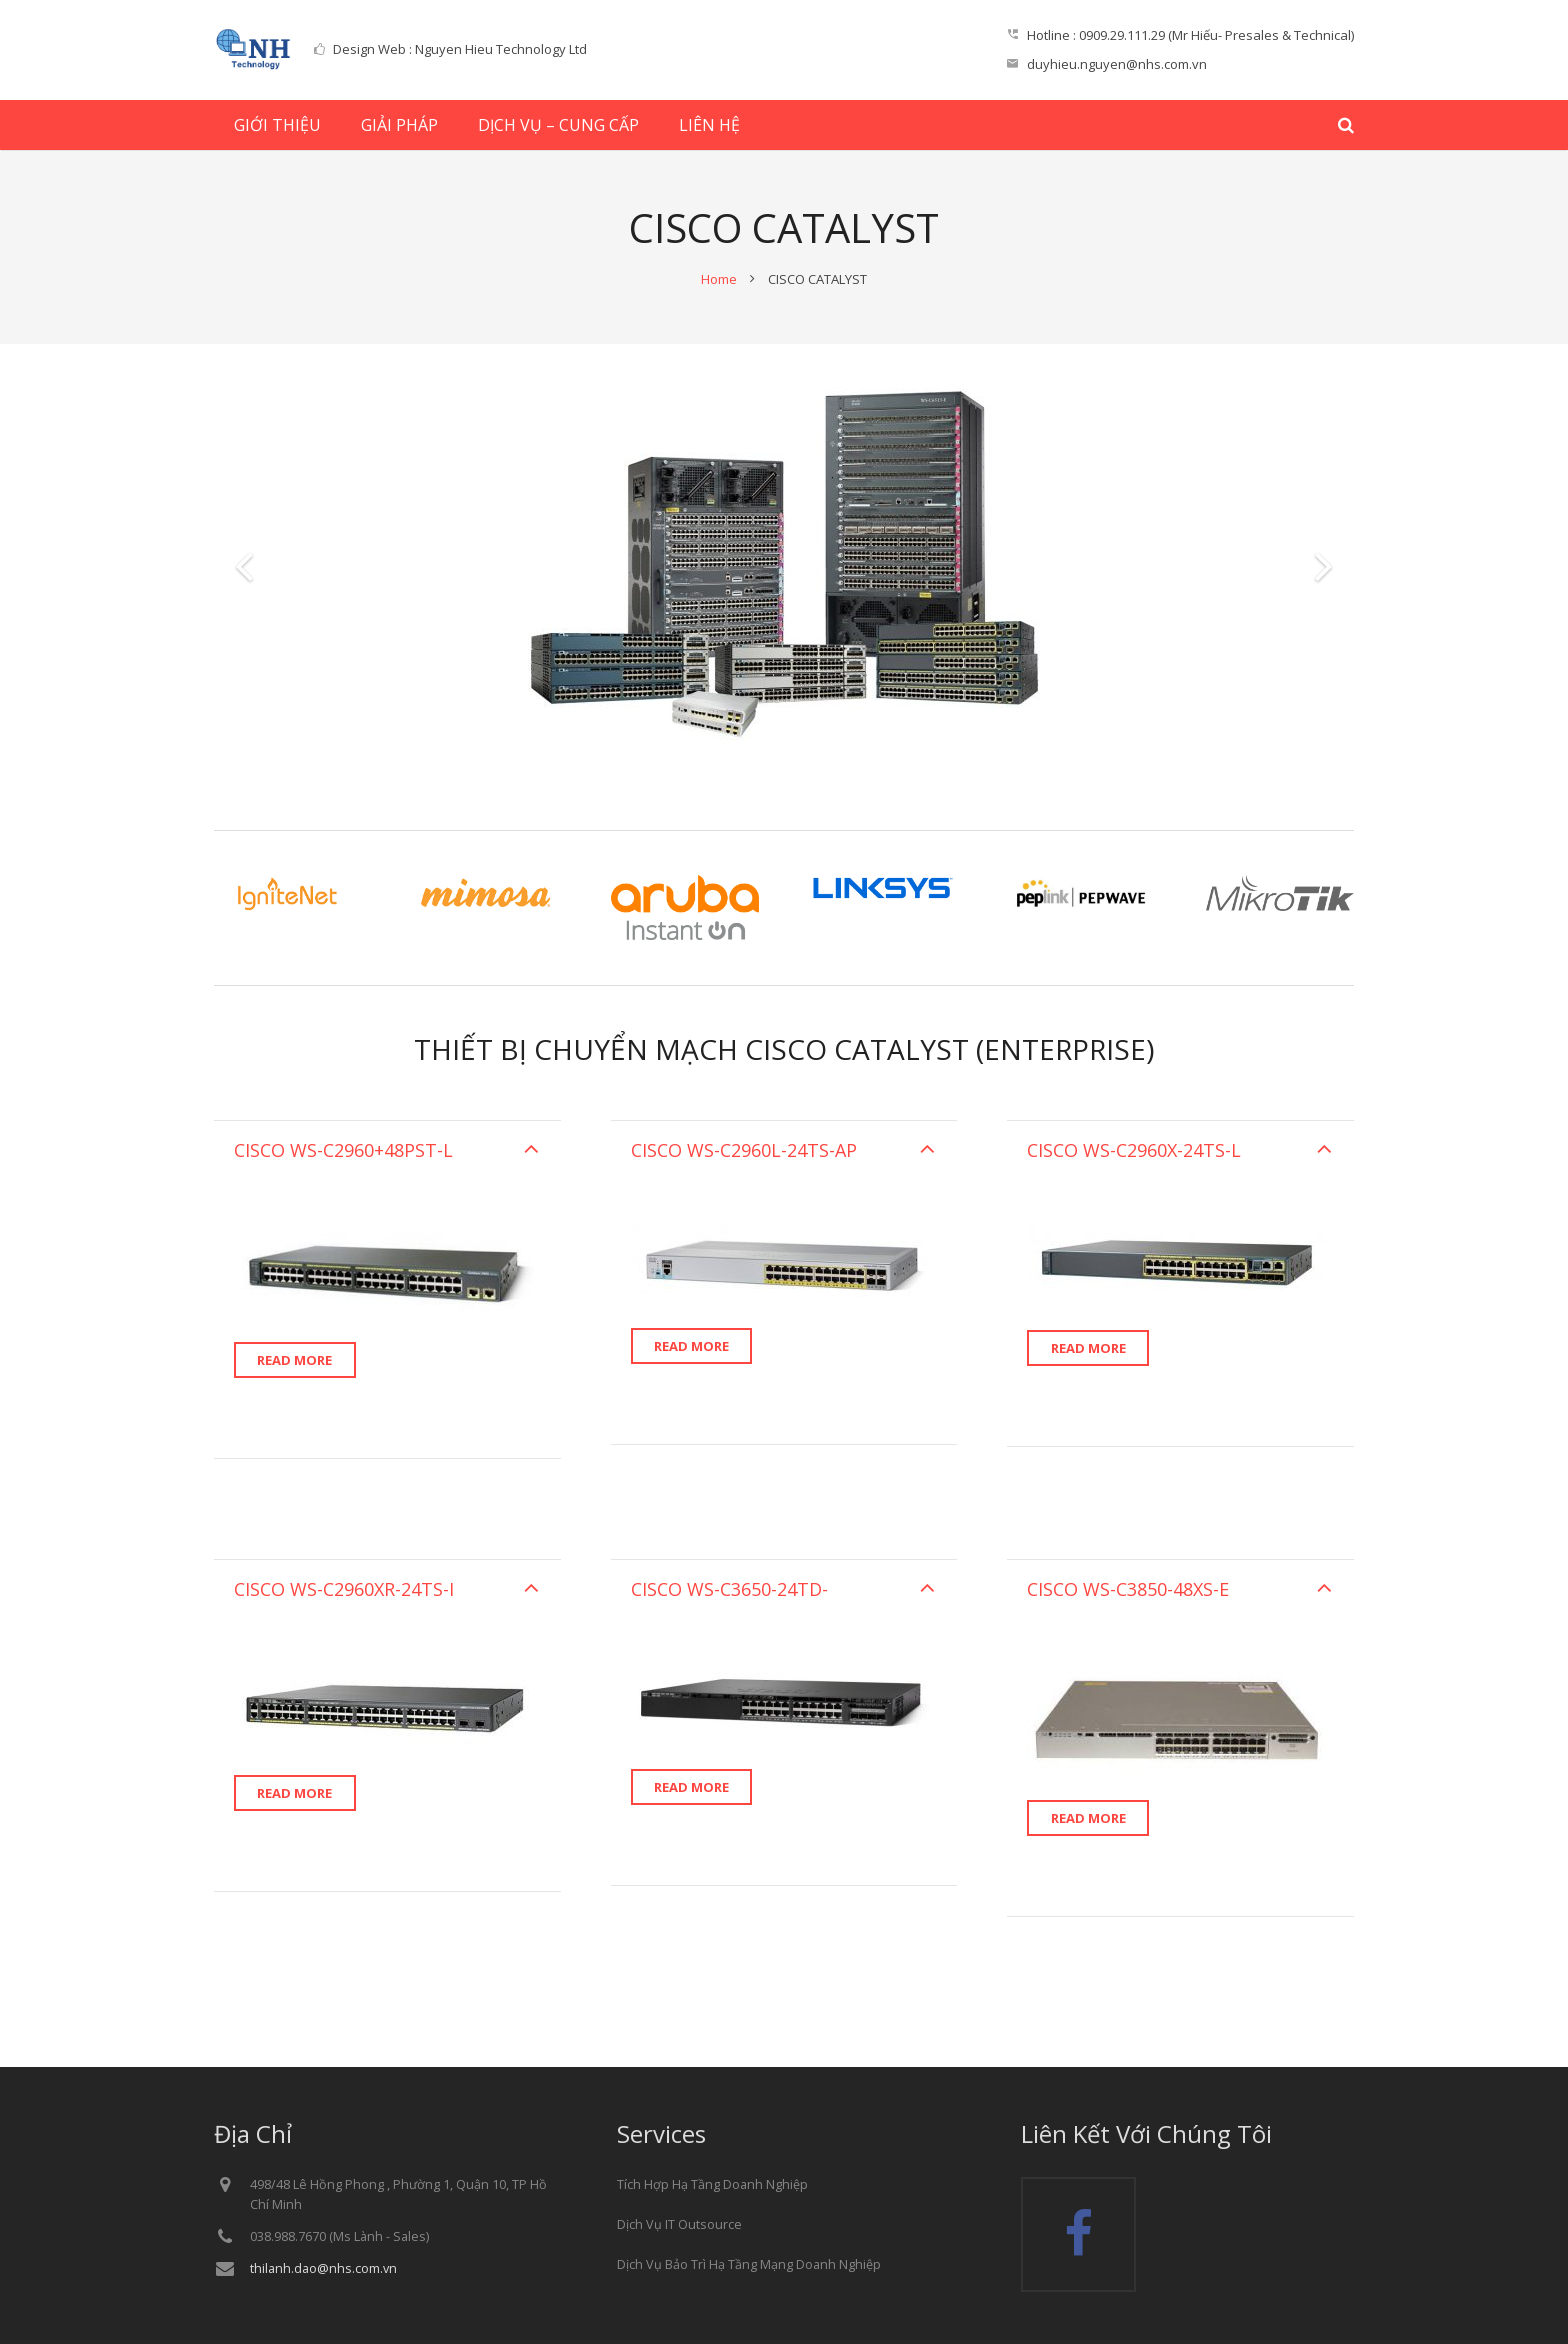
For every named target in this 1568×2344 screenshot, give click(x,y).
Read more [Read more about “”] (294, 1360)
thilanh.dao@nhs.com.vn (323, 2268)
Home (719, 279)
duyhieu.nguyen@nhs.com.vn (1117, 64)
